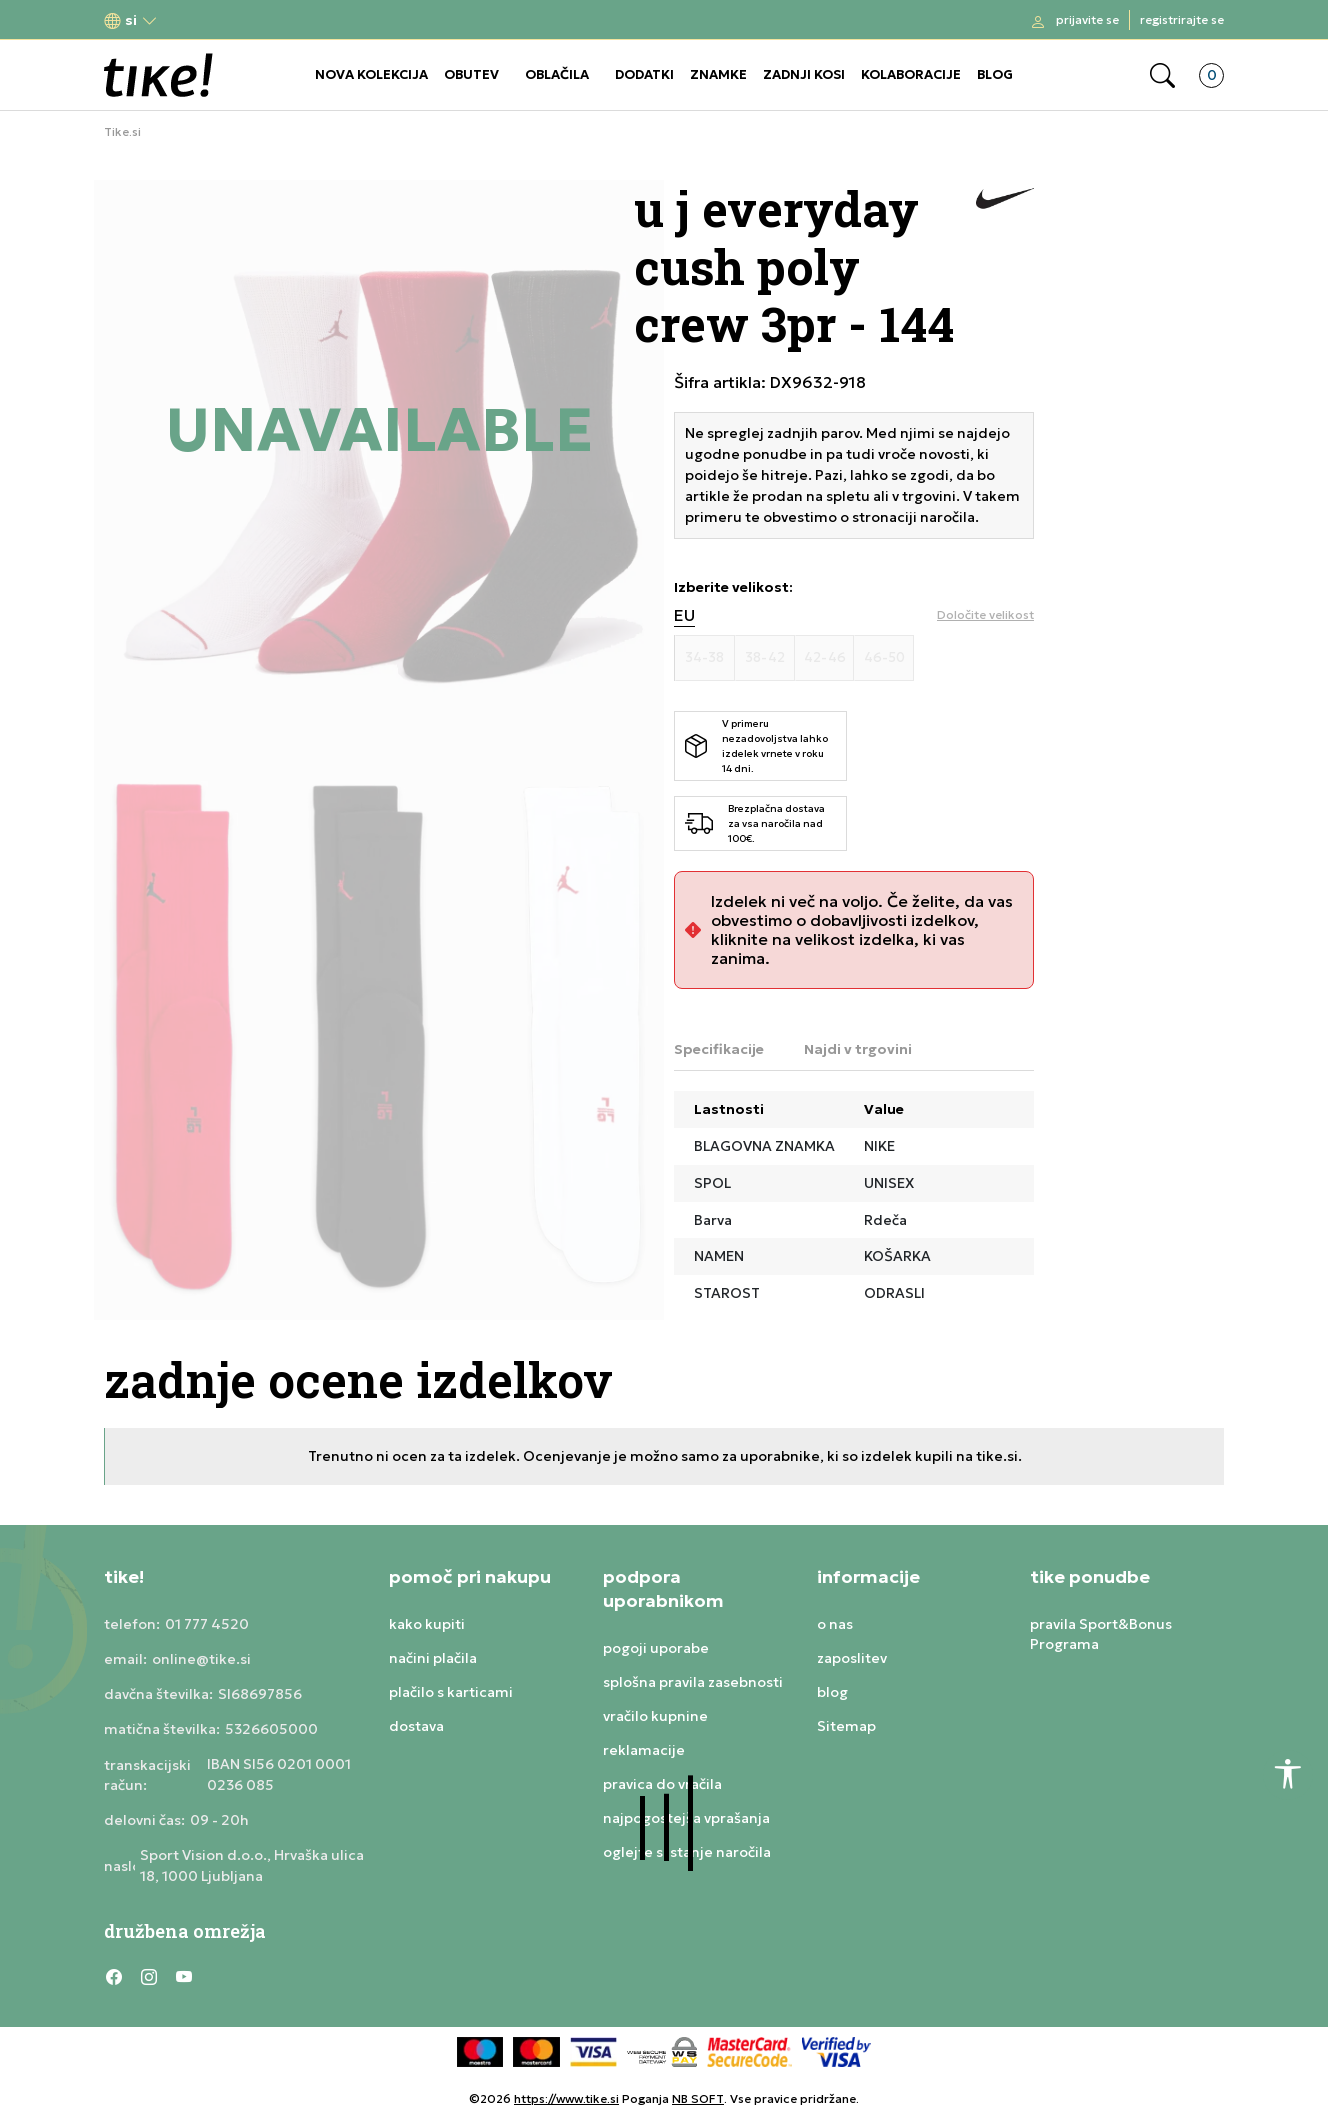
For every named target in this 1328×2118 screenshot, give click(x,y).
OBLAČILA (557, 74)
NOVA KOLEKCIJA (371, 74)
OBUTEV (471, 74)
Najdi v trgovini (858, 1049)
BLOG (995, 74)
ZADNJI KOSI (804, 74)
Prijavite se (1087, 19)
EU (684, 615)
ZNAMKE (718, 74)
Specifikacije (719, 1049)
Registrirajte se (1182, 19)
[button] (131, 20)
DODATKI (644, 74)
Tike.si (122, 132)
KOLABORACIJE (911, 74)
